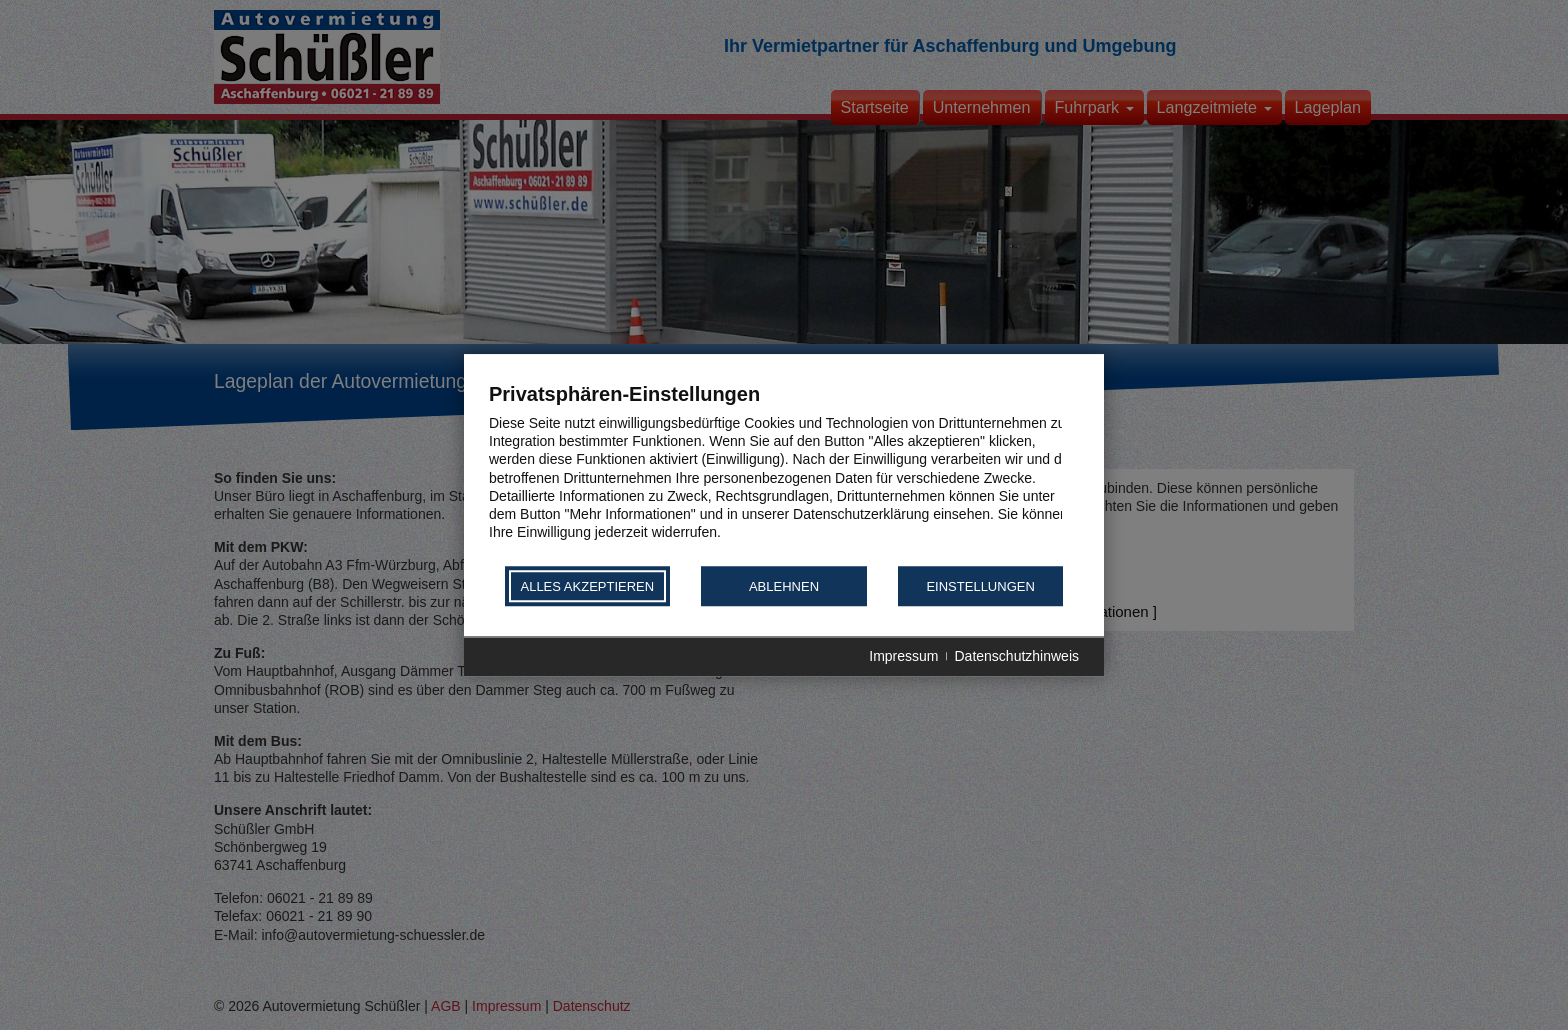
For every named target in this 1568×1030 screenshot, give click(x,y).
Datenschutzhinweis (1016, 657)
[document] (784, 472)
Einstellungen (980, 586)
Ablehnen (784, 586)
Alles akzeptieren (587, 586)
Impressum (903, 657)
